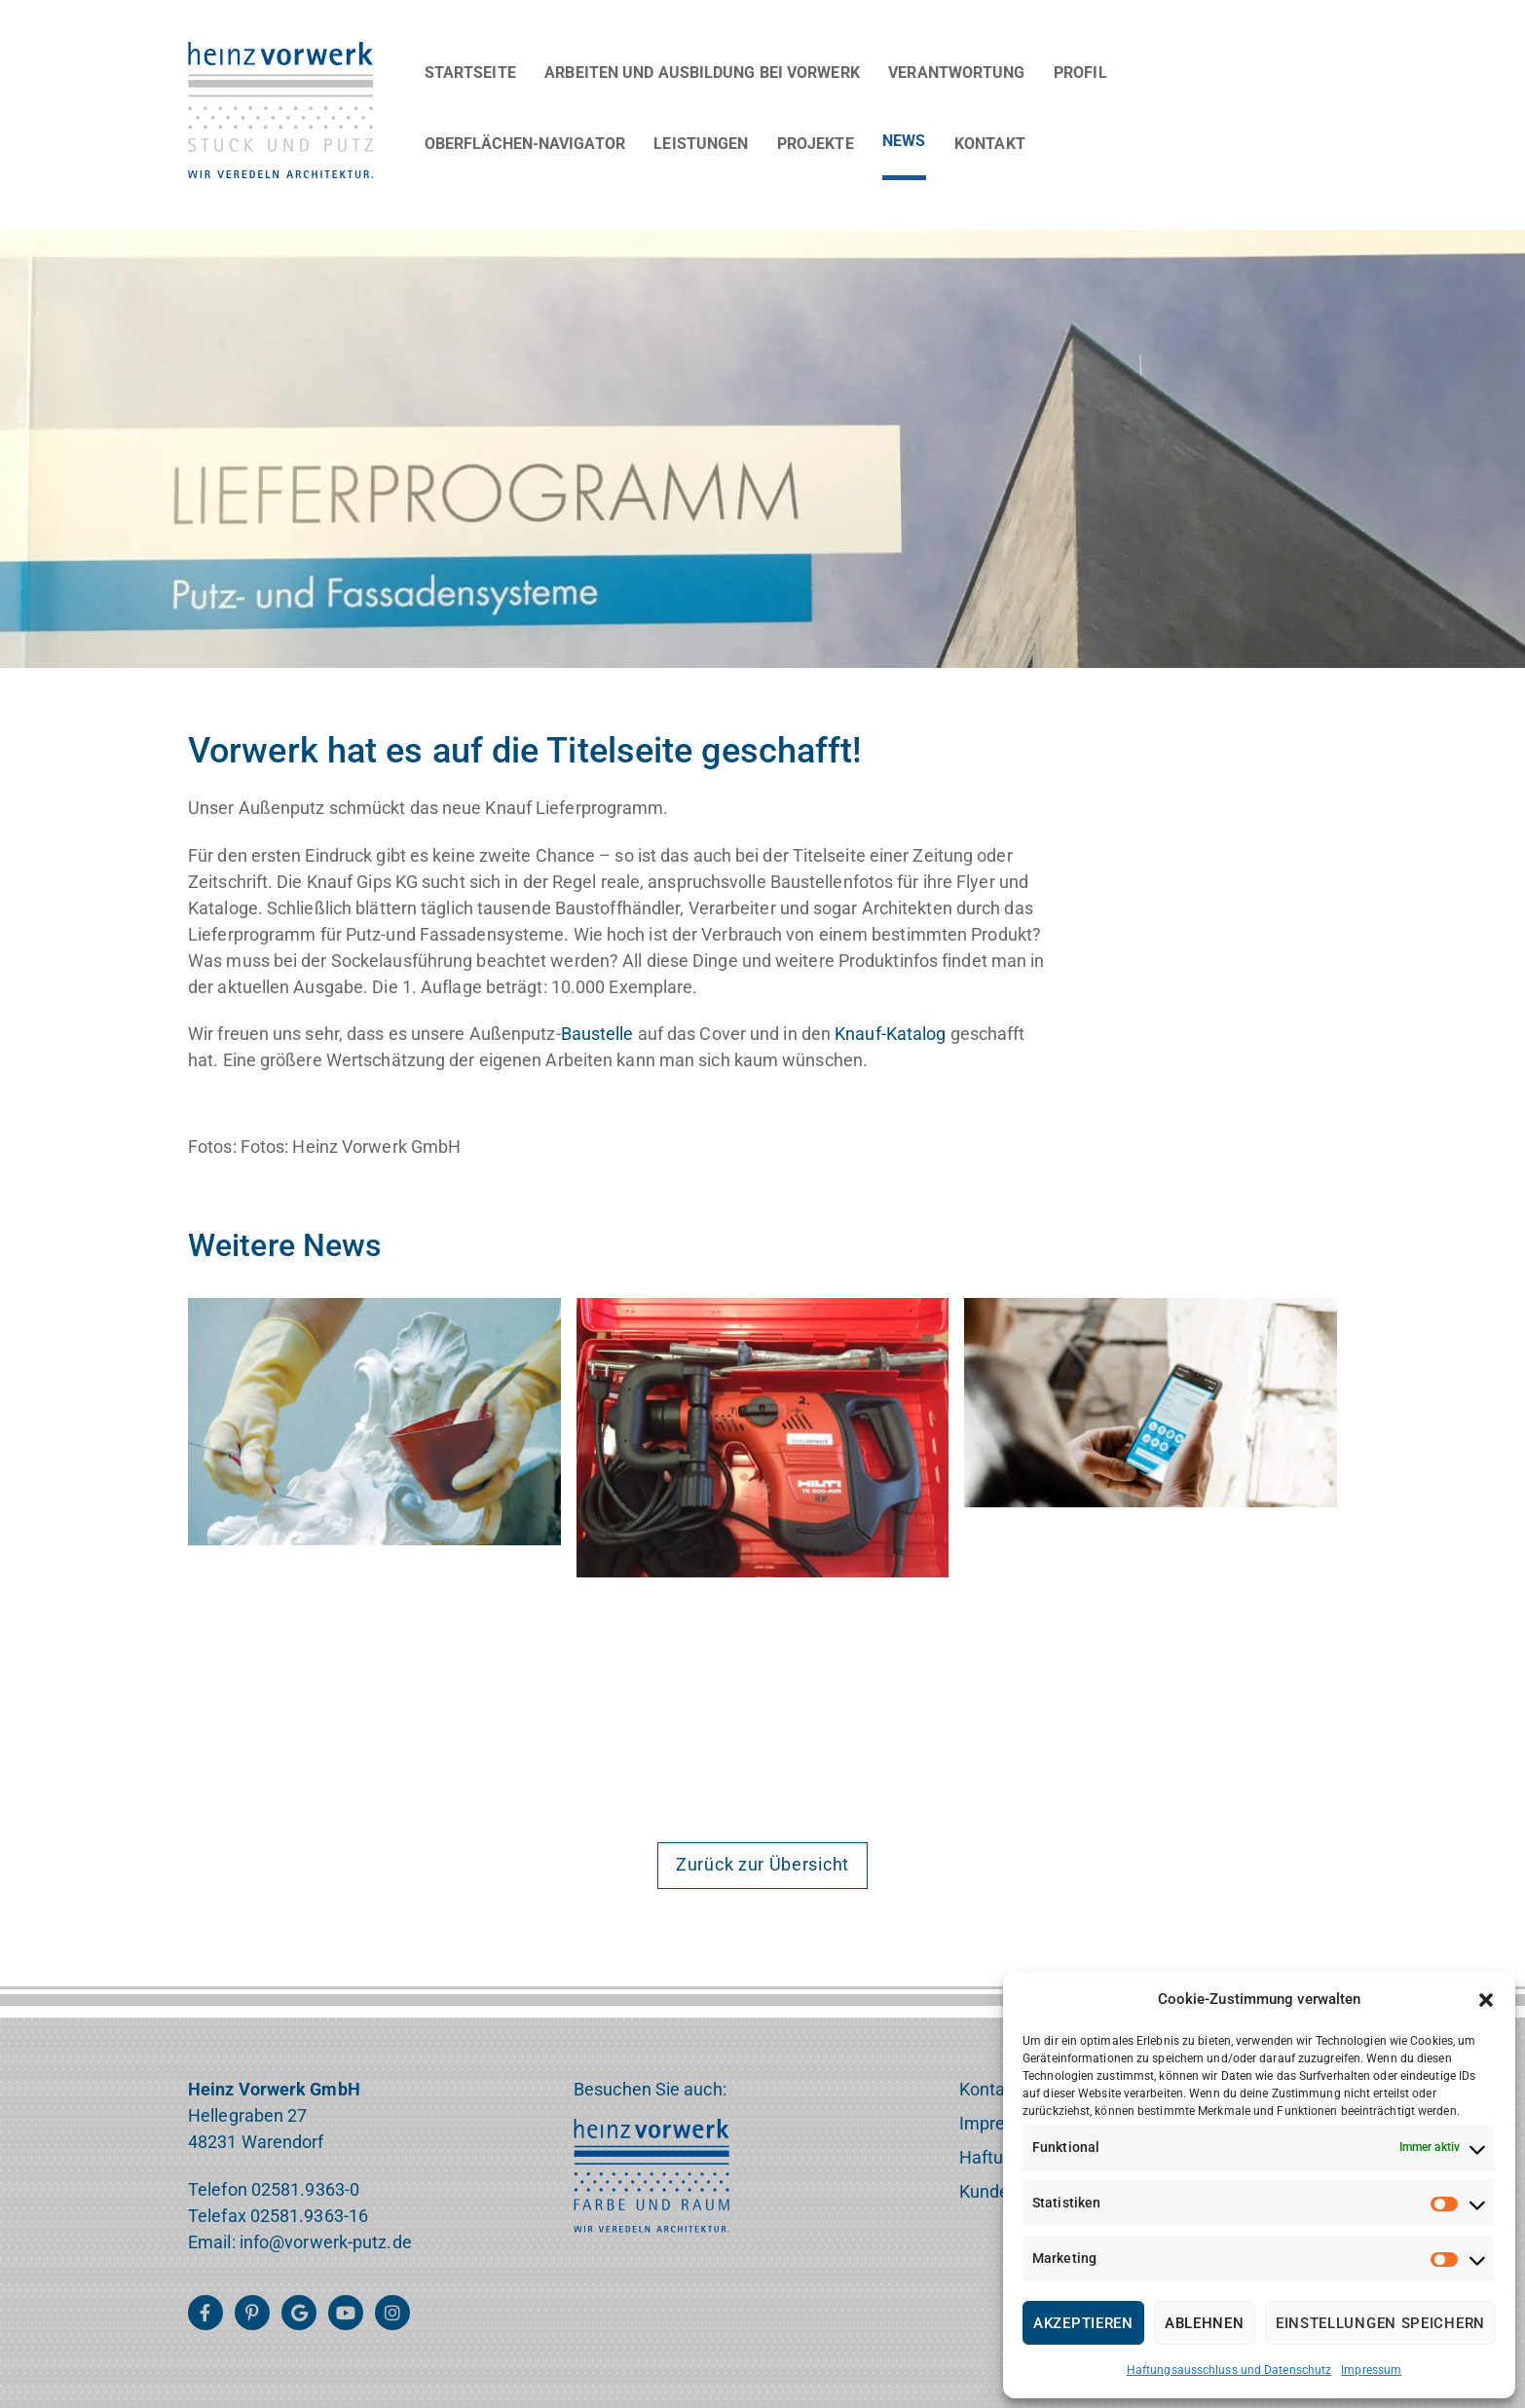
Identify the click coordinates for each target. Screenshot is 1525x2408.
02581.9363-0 (305, 2189)
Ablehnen (1205, 2323)
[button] (1486, 2000)
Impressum (1371, 2370)
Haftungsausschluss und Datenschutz (1229, 2370)
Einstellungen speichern (1380, 2323)
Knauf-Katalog (890, 1033)
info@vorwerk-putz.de (326, 2242)
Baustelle (597, 1033)
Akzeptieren (1083, 2323)
